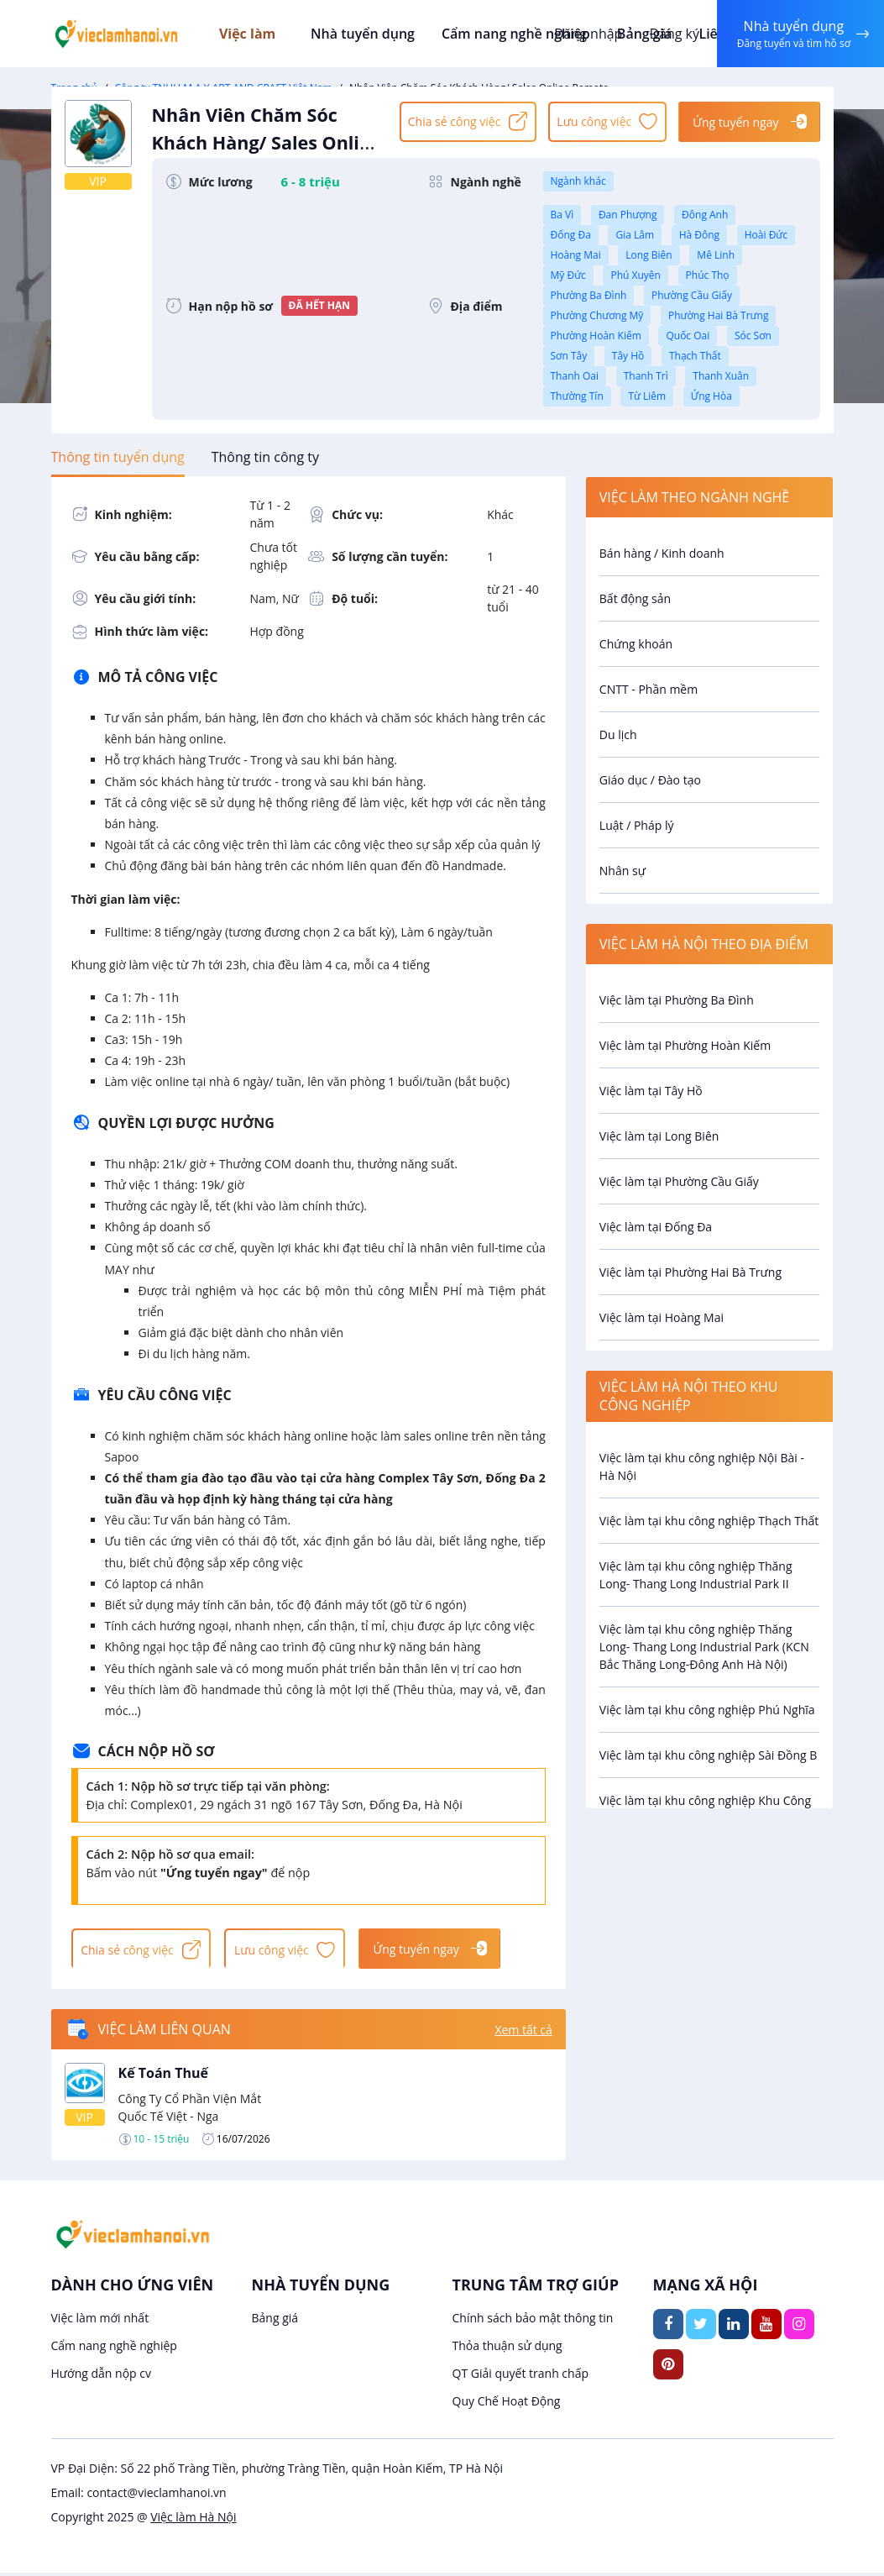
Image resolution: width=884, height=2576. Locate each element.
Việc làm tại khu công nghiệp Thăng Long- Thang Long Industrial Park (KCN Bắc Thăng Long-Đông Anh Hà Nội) (704, 1646)
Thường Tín (577, 396)
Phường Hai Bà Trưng (718, 315)
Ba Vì (562, 214)
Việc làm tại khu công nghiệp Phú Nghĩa (707, 1710)
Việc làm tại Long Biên (659, 1136)
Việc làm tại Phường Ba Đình (676, 1000)
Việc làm (261, 33)
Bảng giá (275, 2321)
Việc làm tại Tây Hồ (651, 1091)
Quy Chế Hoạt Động (506, 2404)
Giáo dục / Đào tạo (650, 780)
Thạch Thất (695, 356)
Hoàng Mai (576, 255)
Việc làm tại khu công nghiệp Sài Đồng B (708, 1755)
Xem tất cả (523, 2032)
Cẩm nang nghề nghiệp (515, 33)
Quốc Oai (687, 335)
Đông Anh (705, 214)
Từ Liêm (647, 396)
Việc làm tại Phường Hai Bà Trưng (690, 1272)
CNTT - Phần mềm (648, 689)
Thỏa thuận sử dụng (507, 2349)
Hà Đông (699, 235)
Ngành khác (578, 181)
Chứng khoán (635, 644)
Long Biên (648, 255)
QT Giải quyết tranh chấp (520, 2377)
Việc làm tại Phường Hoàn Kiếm (685, 1045)
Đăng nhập (586, 33)
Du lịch (618, 734)
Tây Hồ (628, 356)
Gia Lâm (634, 235)
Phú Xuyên (635, 275)
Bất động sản (635, 598)
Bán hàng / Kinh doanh (661, 553)
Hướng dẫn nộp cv (101, 2377)
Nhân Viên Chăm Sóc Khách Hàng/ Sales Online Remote (268, 151)
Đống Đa (571, 235)
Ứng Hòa (711, 396)
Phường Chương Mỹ (597, 315)
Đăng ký (671, 33)
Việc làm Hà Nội (193, 2520)
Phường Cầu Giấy (691, 295)
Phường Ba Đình (589, 295)
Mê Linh (716, 255)
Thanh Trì (646, 376)
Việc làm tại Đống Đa (655, 1227)
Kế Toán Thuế (163, 2076)
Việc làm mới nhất (100, 2321)
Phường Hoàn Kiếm (596, 335)
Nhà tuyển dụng (366, 33)
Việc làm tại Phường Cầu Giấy (679, 1181)
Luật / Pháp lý (636, 825)
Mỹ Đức (568, 275)
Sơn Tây (569, 356)
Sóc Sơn (753, 335)
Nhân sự (622, 871)
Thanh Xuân (721, 376)
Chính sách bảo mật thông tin (533, 2321)
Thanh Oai (575, 376)
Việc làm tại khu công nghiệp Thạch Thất (709, 1521)
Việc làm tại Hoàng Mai (661, 1317)
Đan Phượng (628, 214)
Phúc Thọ (708, 275)
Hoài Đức (766, 235)
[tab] (118, 457)
